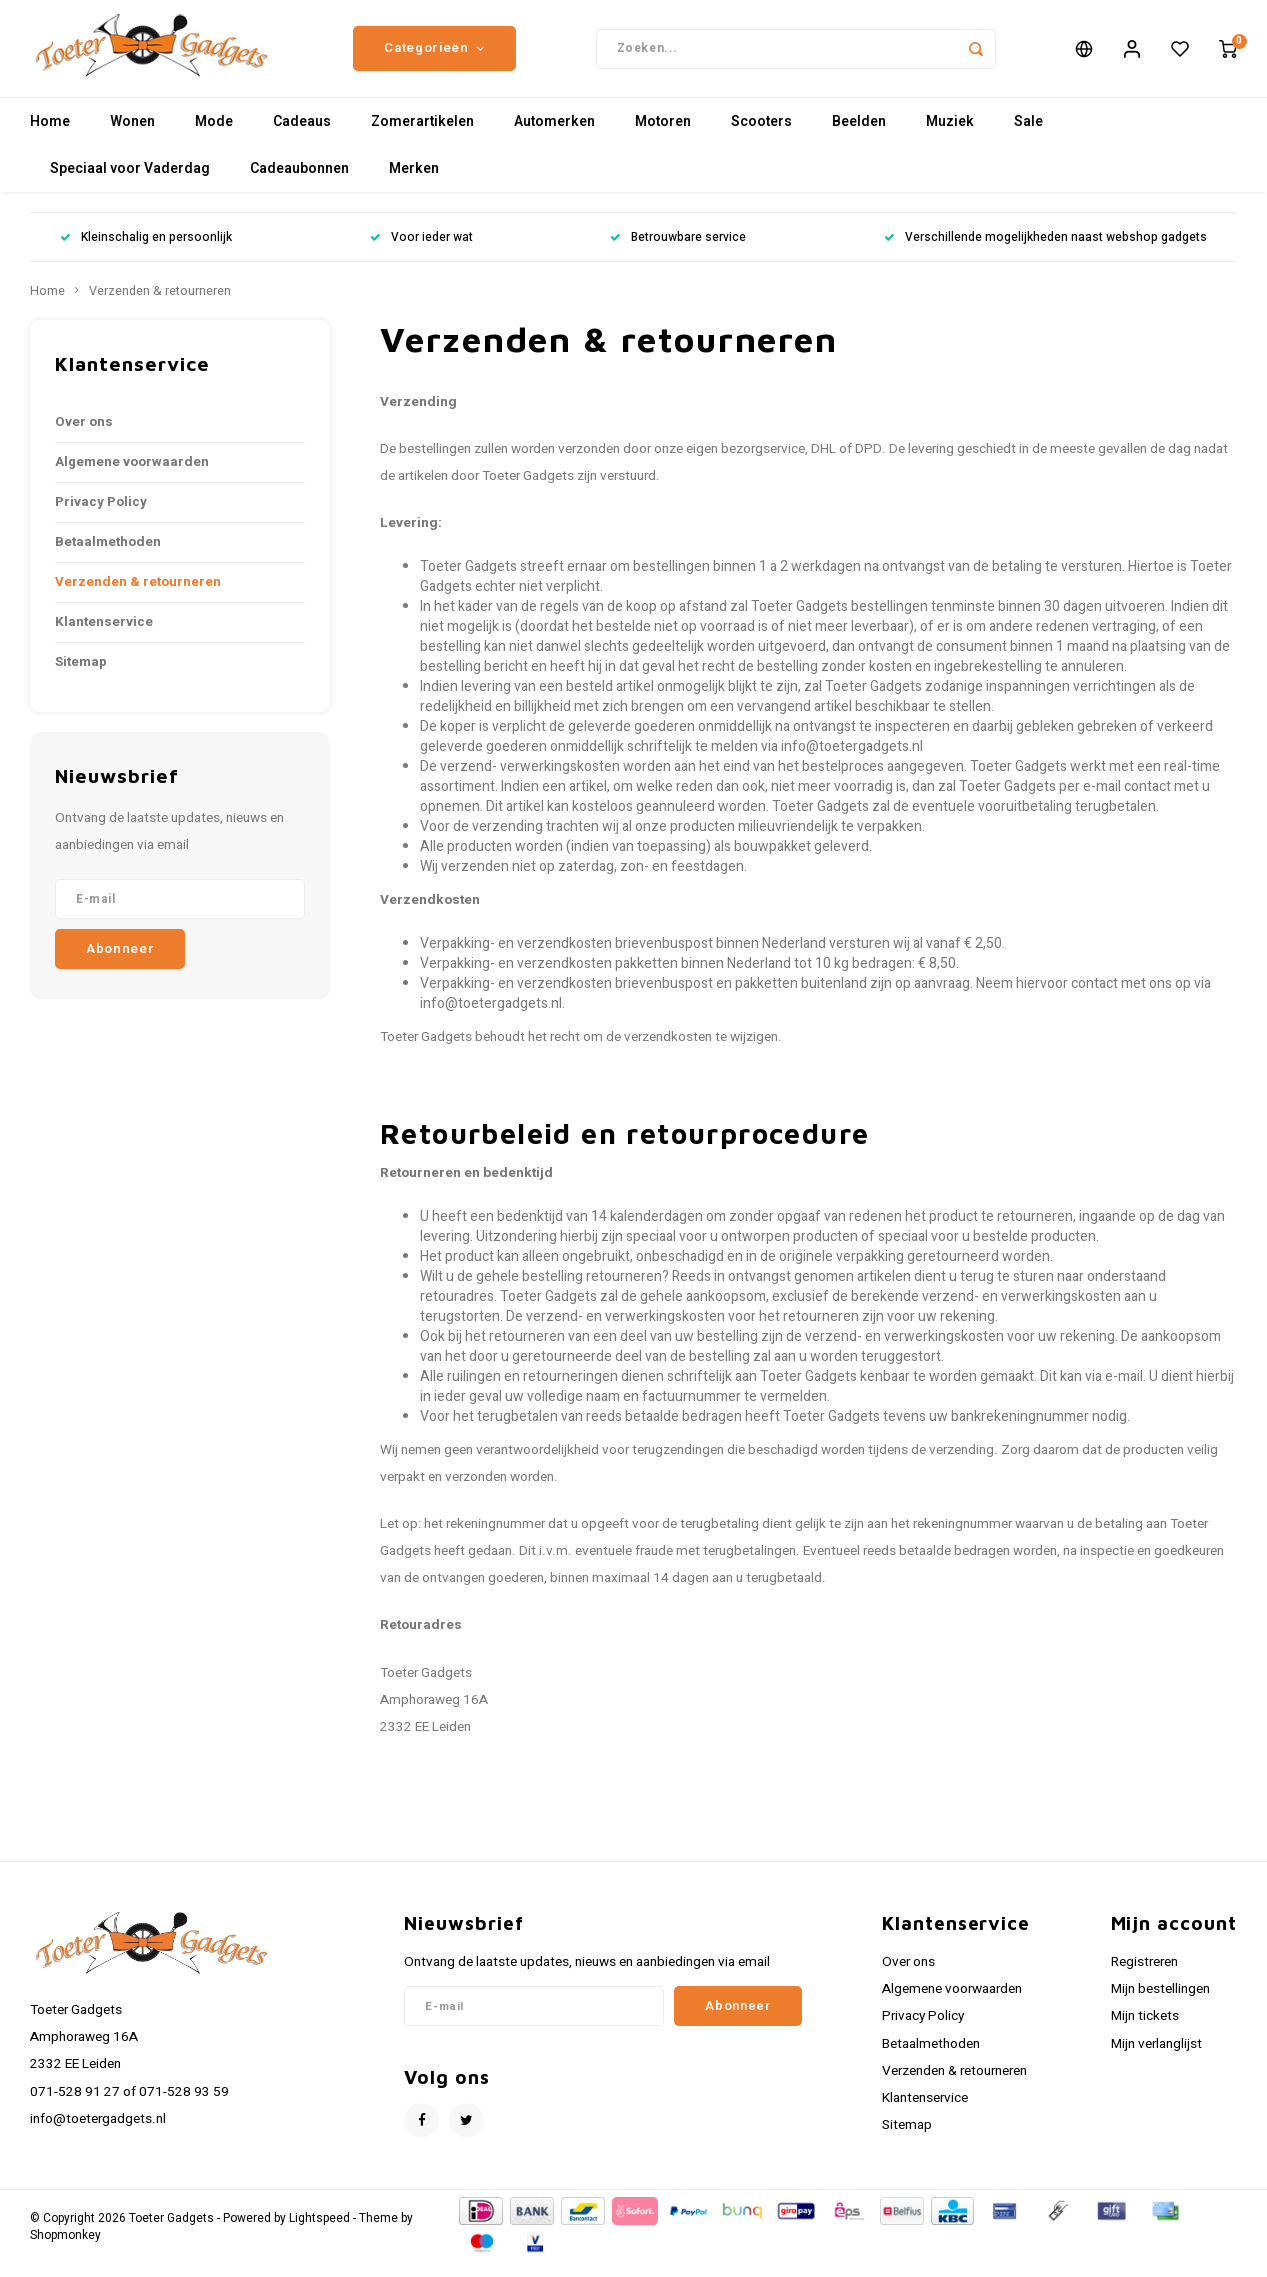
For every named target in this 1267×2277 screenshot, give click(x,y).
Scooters (761, 134)
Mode (214, 134)
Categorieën (434, 55)
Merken (414, 181)
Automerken (554, 134)
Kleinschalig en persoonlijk (146, 250)
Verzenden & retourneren (160, 304)
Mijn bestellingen (1160, 2002)
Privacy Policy (101, 515)
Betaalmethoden (108, 555)
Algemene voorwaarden (132, 475)
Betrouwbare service (678, 250)
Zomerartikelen (422, 134)
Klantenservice (104, 635)
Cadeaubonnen (299, 181)
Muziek (950, 134)
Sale (1028, 134)
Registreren (1144, 1975)
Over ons (84, 435)
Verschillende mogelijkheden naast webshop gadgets (1045, 250)
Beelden (859, 134)
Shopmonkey (65, 2248)
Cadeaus (302, 134)
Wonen (132, 134)
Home (50, 134)
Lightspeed (319, 2231)
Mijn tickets (1145, 2029)
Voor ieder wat (421, 250)
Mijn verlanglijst (1156, 2056)
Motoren (663, 134)
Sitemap (81, 675)
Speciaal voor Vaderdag (130, 181)
